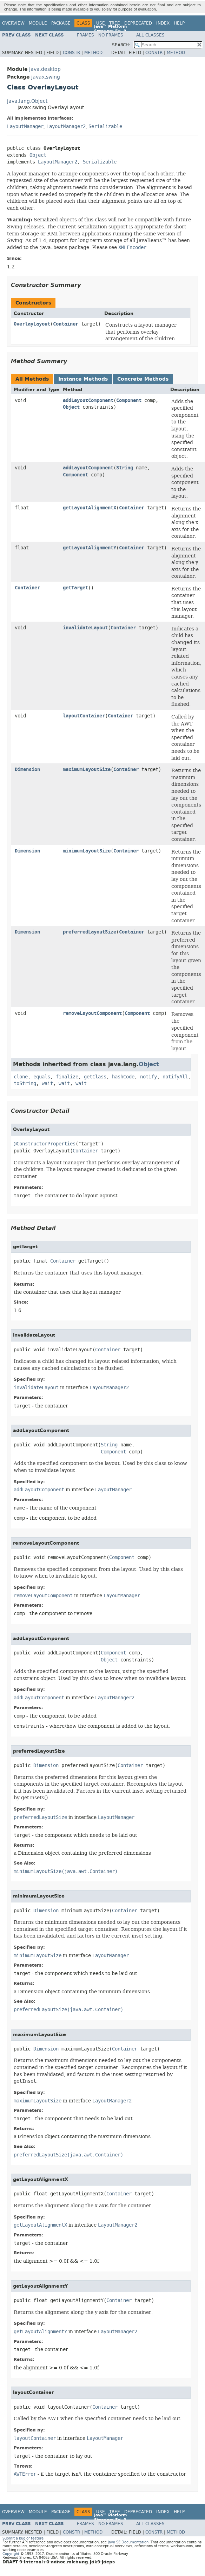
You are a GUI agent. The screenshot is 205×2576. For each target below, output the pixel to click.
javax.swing (45, 77)
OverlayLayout (32, 324)
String (124, 468)
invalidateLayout (85, 628)
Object (37, 155)
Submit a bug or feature (23, 2538)
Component (128, 400)
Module (38, 23)
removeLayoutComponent (92, 1013)
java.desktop (45, 69)
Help (179, 23)
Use (100, 23)
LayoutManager (25, 126)
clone (21, 1077)
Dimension (27, 769)
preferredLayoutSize (89, 932)
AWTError (25, 2474)
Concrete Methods (142, 379)
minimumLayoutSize (87, 851)
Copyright (10, 2554)
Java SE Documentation (128, 2542)
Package (61, 23)
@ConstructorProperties (44, 1144)
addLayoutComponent (88, 400)
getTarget (75, 588)
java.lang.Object (27, 101)
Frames (85, 35)
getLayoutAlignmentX (89, 508)
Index (163, 23)
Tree (114, 23)
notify (148, 1077)
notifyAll (175, 1077)
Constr (71, 52)
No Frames (110, 35)
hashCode (123, 1077)
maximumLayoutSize (87, 769)
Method (93, 52)
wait (47, 1083)
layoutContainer (84, 716)
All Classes (150, 35)
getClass (95, 1077)
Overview (13, 23)
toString (25, 1083)
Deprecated (138, 23)
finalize (67, 1077)
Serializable (105, 126)
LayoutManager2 (66, 126)
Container (65, 324)
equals (41, 1077)
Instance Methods (83, 379)
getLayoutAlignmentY (89, 548)
